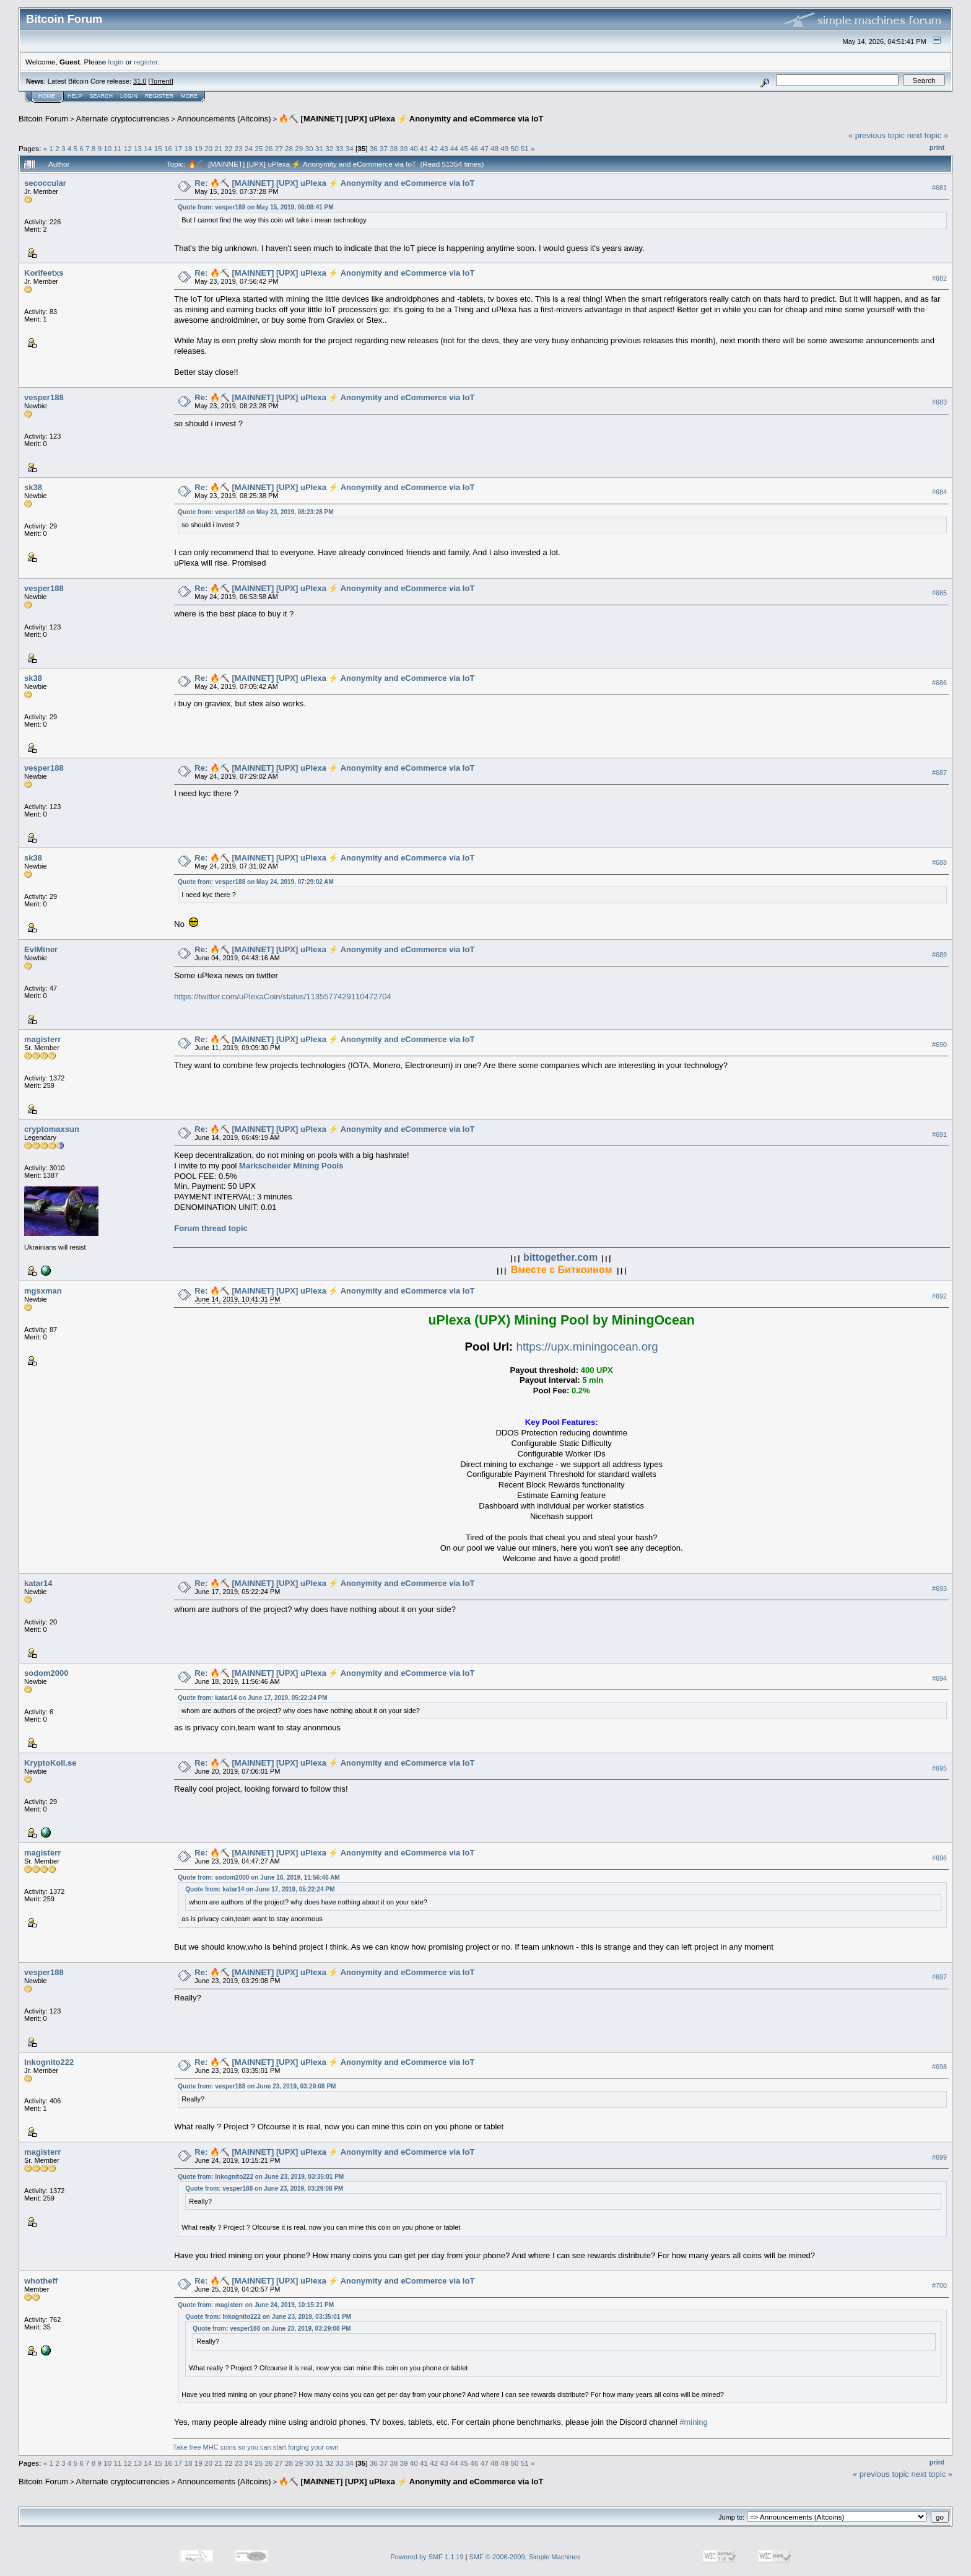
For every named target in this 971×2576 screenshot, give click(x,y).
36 (374, 148)
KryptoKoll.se (50, 1763)
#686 (939, 682)
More (189, 96)
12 (128, 148)
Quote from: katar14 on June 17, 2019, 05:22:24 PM (252, 1697)
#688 (939, 862)
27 (279, 148)
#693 (939, 1588)
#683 (939, 402)
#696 (939, 1858)
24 (249, 148)
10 (107, 148)
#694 (939, 1678)
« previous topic (876, 135)
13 (138, 148)
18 (188, 148)
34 (350, 148)
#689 (939, 954)
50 (514, 148)
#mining (693, 2422)
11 (118, 148)
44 (454, 148)
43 (444, 148)
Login (128, 96)
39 (404, 148)
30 (309, 148)
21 (218, 148)
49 (504, 148)
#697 (939, 1977)
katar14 (38, 1583)
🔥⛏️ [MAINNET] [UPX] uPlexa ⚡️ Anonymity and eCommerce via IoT (411, 118)
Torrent (161, 81)
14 (148, 148)
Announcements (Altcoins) (224, 118)
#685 (939, 593)
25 (259, 148)
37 (384, 148)
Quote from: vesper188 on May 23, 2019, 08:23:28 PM (255, 512)
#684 (939, 492)
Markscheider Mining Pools (291, 1165)
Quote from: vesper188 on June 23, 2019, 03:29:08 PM (257, 2086)
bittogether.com (560, 1257)
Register (159, 96)
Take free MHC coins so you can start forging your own (255, 2447)
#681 (939, 187)
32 (329, 148)
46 (474, 148)
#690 (939, 1044)
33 (339, 148)
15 (158, 148)
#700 (939, 2285)
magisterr (42, 1039)
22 (228, 148)
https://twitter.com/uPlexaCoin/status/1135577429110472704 (282, 996)
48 (494, 148)
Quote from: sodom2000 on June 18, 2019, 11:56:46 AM (258, 1877)
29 (299, 148)
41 (424, 148)
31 (319, 148)
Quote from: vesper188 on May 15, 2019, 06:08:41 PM (255, 207)
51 (525, 148)
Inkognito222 (49, 2062)
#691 (939, 1134)
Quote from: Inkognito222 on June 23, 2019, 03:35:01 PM (261, 2176)
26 (269, 148)
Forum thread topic (210, 1228)
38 (394, 148)
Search (101, 96)
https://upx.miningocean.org (587, 1346)
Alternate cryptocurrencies (123, 118)
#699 (939, 2157)
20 (208, 148)
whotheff (41, 2280)
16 (168, 148)
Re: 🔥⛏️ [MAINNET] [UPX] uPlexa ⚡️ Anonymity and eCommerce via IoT (334, 183)
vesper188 (44, 397)
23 (239, 148)
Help (74, 96)
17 (178, 148)
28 (289, 148)
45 (464, 148)
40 (414, 148)
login (116, 62)
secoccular (45, 183)
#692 (939, 1296)
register (145, 62)
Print (937, 147)
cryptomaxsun (51, 1129)
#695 (939, 1768)
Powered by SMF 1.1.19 (427, 2557)
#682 (939, 278)
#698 (939, 2066)
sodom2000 (46, 1673)
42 (434, 148)
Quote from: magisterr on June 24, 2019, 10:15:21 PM (256, 2305)
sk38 (33, 487)
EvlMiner (41, 949)
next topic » (928, 135)
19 (198, 148)
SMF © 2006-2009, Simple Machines (525, 2557)
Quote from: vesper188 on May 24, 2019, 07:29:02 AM (255, 881)
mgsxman (43, 1290)
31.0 (139, 81)
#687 (939, 772)
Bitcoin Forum (43, 118)
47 (485, 148)
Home (46, 96)
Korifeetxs (44, 273)
